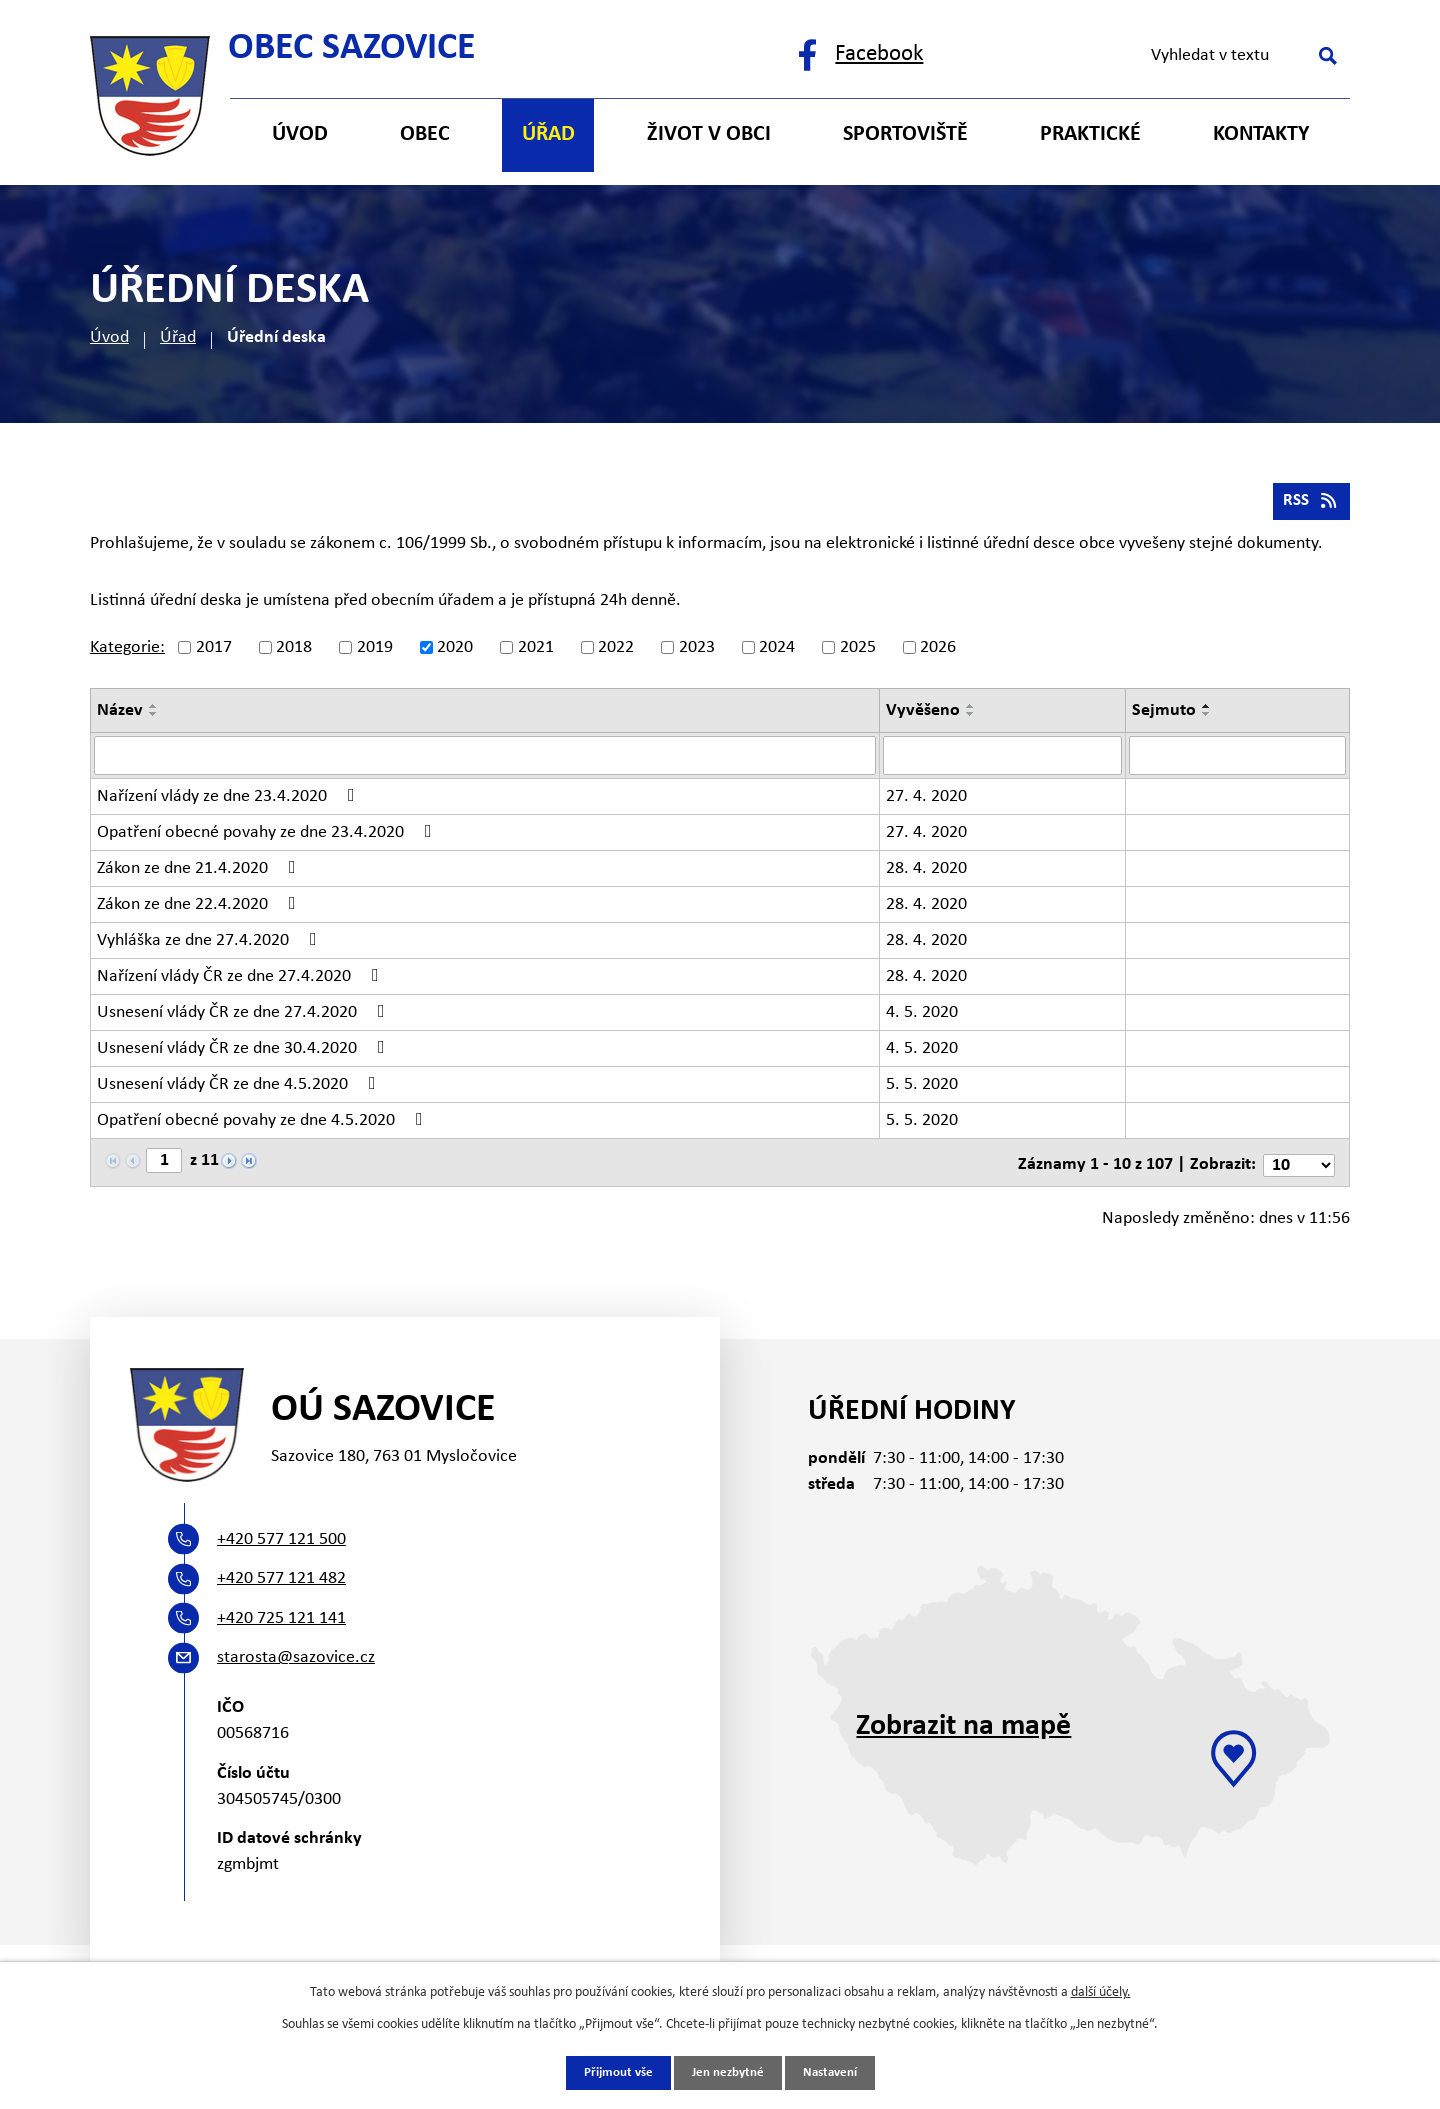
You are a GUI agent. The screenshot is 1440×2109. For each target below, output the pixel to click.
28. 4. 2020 (926, 872)
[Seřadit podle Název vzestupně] (154, 711)
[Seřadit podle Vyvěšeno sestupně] (971, 719)
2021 (536, 652)
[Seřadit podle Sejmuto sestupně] (1207, 719)
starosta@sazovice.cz (296, 1658)
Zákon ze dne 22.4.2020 (200, 908)
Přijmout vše (612, 2072)
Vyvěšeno (923, 715)
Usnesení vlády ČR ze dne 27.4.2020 (245, 1016)
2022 (616, 652)
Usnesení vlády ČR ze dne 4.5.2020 (240, 1088)
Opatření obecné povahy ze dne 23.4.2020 (268, 836)
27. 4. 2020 (926, 800)
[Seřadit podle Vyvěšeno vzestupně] (971, 711)
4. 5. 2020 (922, 1016)
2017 (214, 652)
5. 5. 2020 (922, 1088)
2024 (777, 652)
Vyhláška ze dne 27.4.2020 (211, 944)
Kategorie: (127, 652)
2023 (697, 652)
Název (120, 715)
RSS (1310, 505)
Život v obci (709, 134)
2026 (938, 652)
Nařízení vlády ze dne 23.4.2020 (230, 800)
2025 (858, 652)
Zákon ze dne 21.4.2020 (200, 872)
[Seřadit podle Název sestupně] (154, 719)
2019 (375, 652)
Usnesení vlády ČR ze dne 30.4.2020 (245, 1052)
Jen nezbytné (727, 2072)
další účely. (1101, 1991)
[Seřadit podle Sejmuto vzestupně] (1207, 711)
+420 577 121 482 (281, 1579)
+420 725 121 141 (281, 1618)
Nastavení (835, 2072)
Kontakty (1261, 134)
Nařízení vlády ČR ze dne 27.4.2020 (242, 980)
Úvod (109, 337)
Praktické (1090, 134)
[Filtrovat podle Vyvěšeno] (1002, 760)
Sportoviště (905, 134)
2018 (294, 652)
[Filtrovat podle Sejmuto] (1237, 760)
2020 (455, 652)
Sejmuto (1164, 715)
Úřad (178, 337)
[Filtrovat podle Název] (485, 760)
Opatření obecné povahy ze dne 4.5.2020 (264, 1124)
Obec (425, 134)
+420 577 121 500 (281, 1539)
